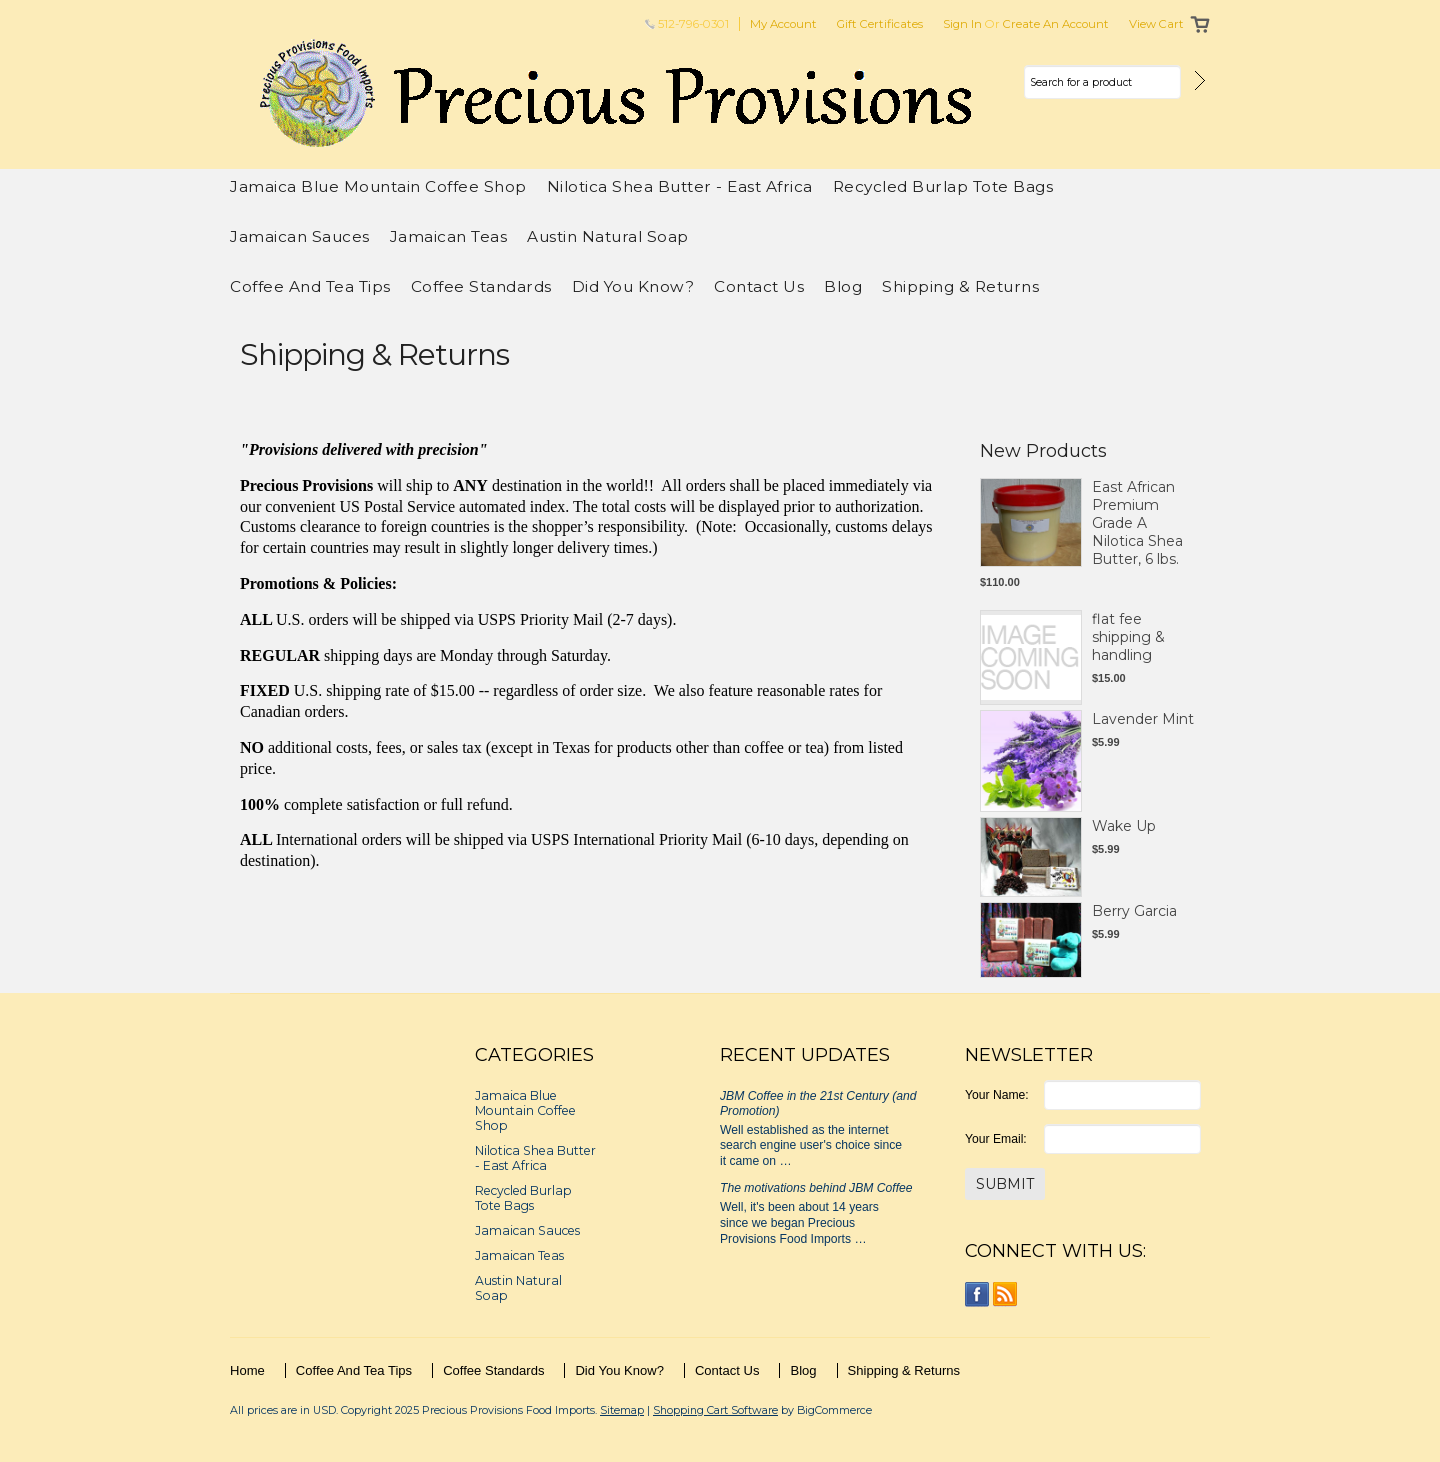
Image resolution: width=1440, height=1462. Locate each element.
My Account (783, 24)
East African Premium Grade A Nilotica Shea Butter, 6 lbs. (1137, 523)
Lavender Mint (1143, 719)
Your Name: (997, 1095)
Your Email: (996, 1139)
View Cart (1156, 24)
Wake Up (1124, 826)
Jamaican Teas (449, 236)
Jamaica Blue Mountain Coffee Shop (378, 186)
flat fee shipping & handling (1128, 637)
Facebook (977, 1294)
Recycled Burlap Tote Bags (943, 186)
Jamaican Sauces (300, 236)
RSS (1005, 1294)
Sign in (962, 24)
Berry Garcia (1134, 911)
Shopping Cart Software (715, 1410)
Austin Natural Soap (608, 236)
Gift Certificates (880, 24)
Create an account (1056, 24)
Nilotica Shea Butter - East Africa (680, 186)
